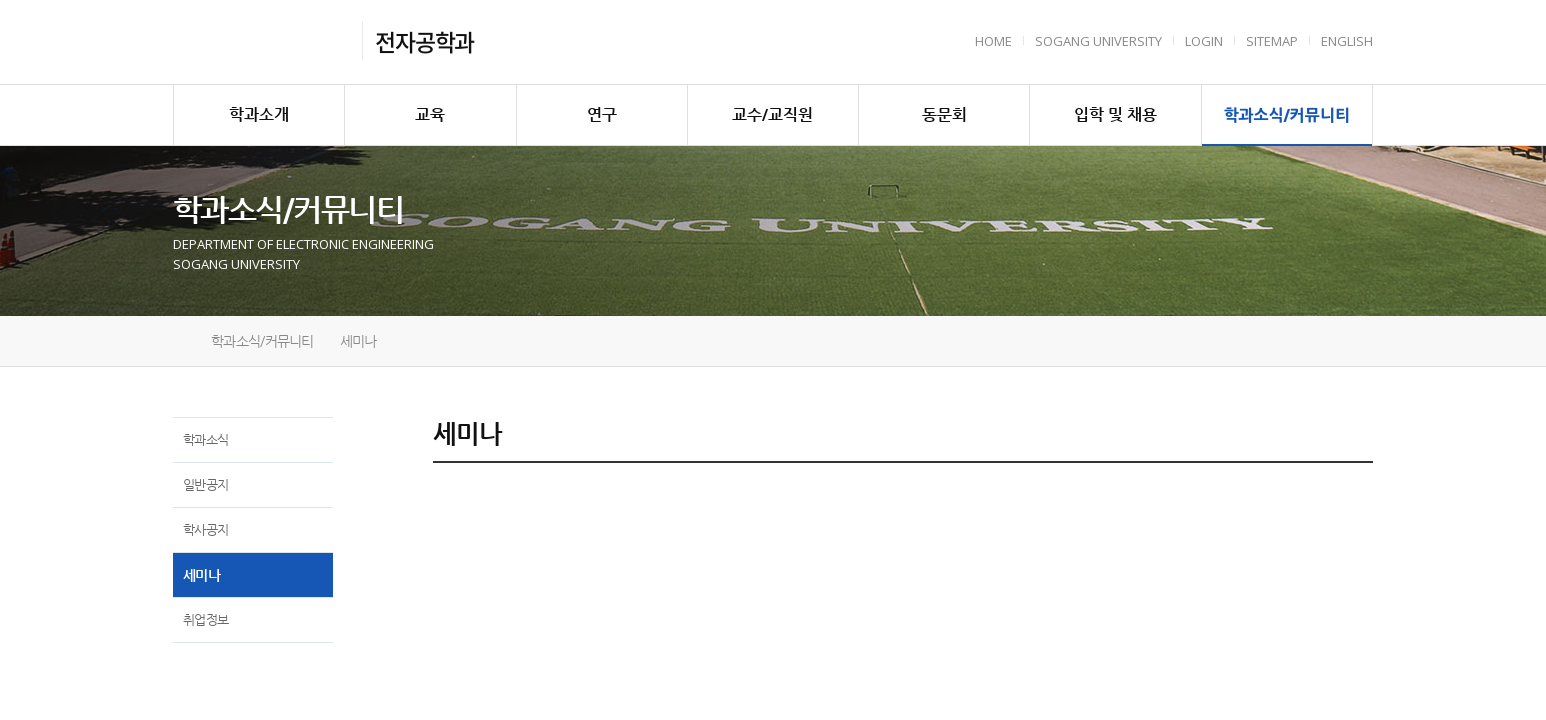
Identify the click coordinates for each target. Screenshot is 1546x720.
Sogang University (1098, 41)
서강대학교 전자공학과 (261, 41)
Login (1204, 41)
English (1347, 41)
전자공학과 (424, 41)
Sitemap (1272, 41)
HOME (993, 41)
